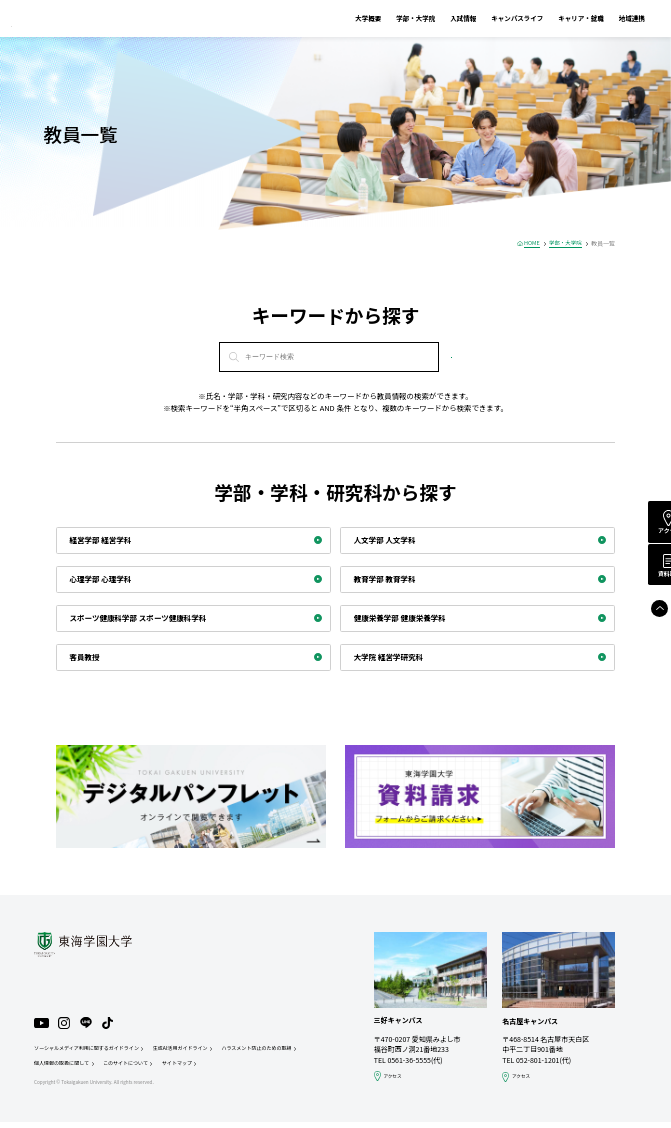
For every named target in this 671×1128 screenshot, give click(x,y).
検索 (451, 357)
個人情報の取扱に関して (156, 1068)
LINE (90, 1026)
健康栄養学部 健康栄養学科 (406, 618)
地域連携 (606, 18)
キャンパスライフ (491, 18)
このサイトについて (227, 1068)
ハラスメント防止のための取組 (73, 1068)
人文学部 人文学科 (389, 540)
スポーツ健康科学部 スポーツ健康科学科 (147, 618)
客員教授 (88, 657)
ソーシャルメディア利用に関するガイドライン (92, 1051)
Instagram (67, 1025)
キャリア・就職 (555, 18)
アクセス (648, 533)
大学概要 (342, 18)
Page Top (647, 619)
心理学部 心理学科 (105, 579)
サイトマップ (283, 1068)
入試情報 (437, 18)
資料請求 (648, 581)
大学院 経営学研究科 (393, 657)
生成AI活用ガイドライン (195, 1051)
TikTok (112, 1026)
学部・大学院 (389, 18)
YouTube (42, 1025)
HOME (527, 243)
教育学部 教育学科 (389, 579)
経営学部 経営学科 (105, 540)
